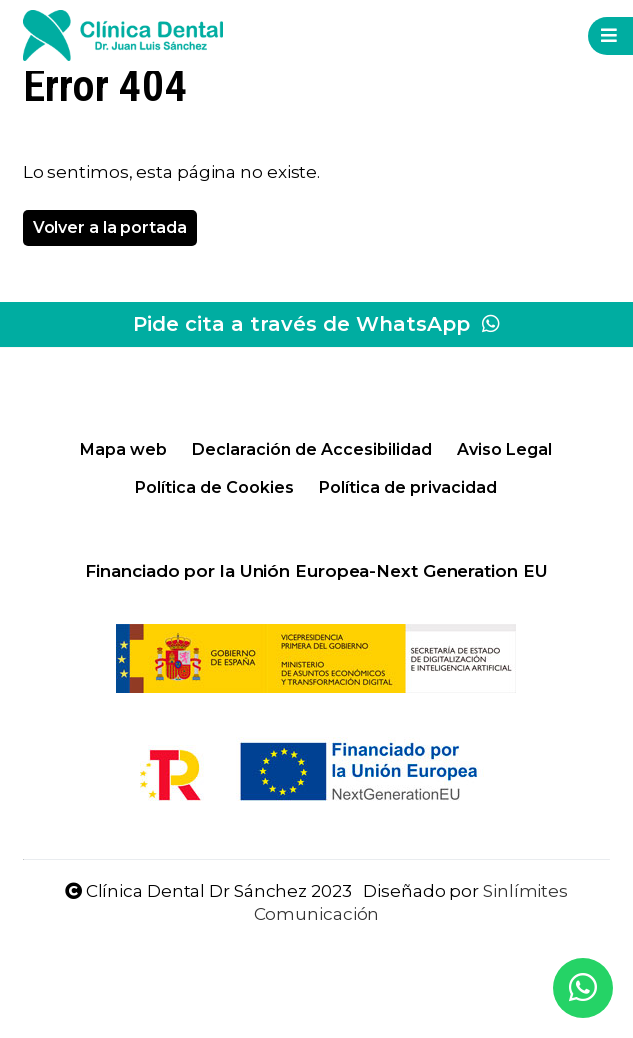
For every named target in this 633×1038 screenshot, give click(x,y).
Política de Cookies (214, 487)
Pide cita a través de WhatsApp (316, 324)
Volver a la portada (110, 227)
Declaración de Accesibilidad (312, 449)
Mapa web (123, 449)
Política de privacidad (408, 487)
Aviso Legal (504, 449)
